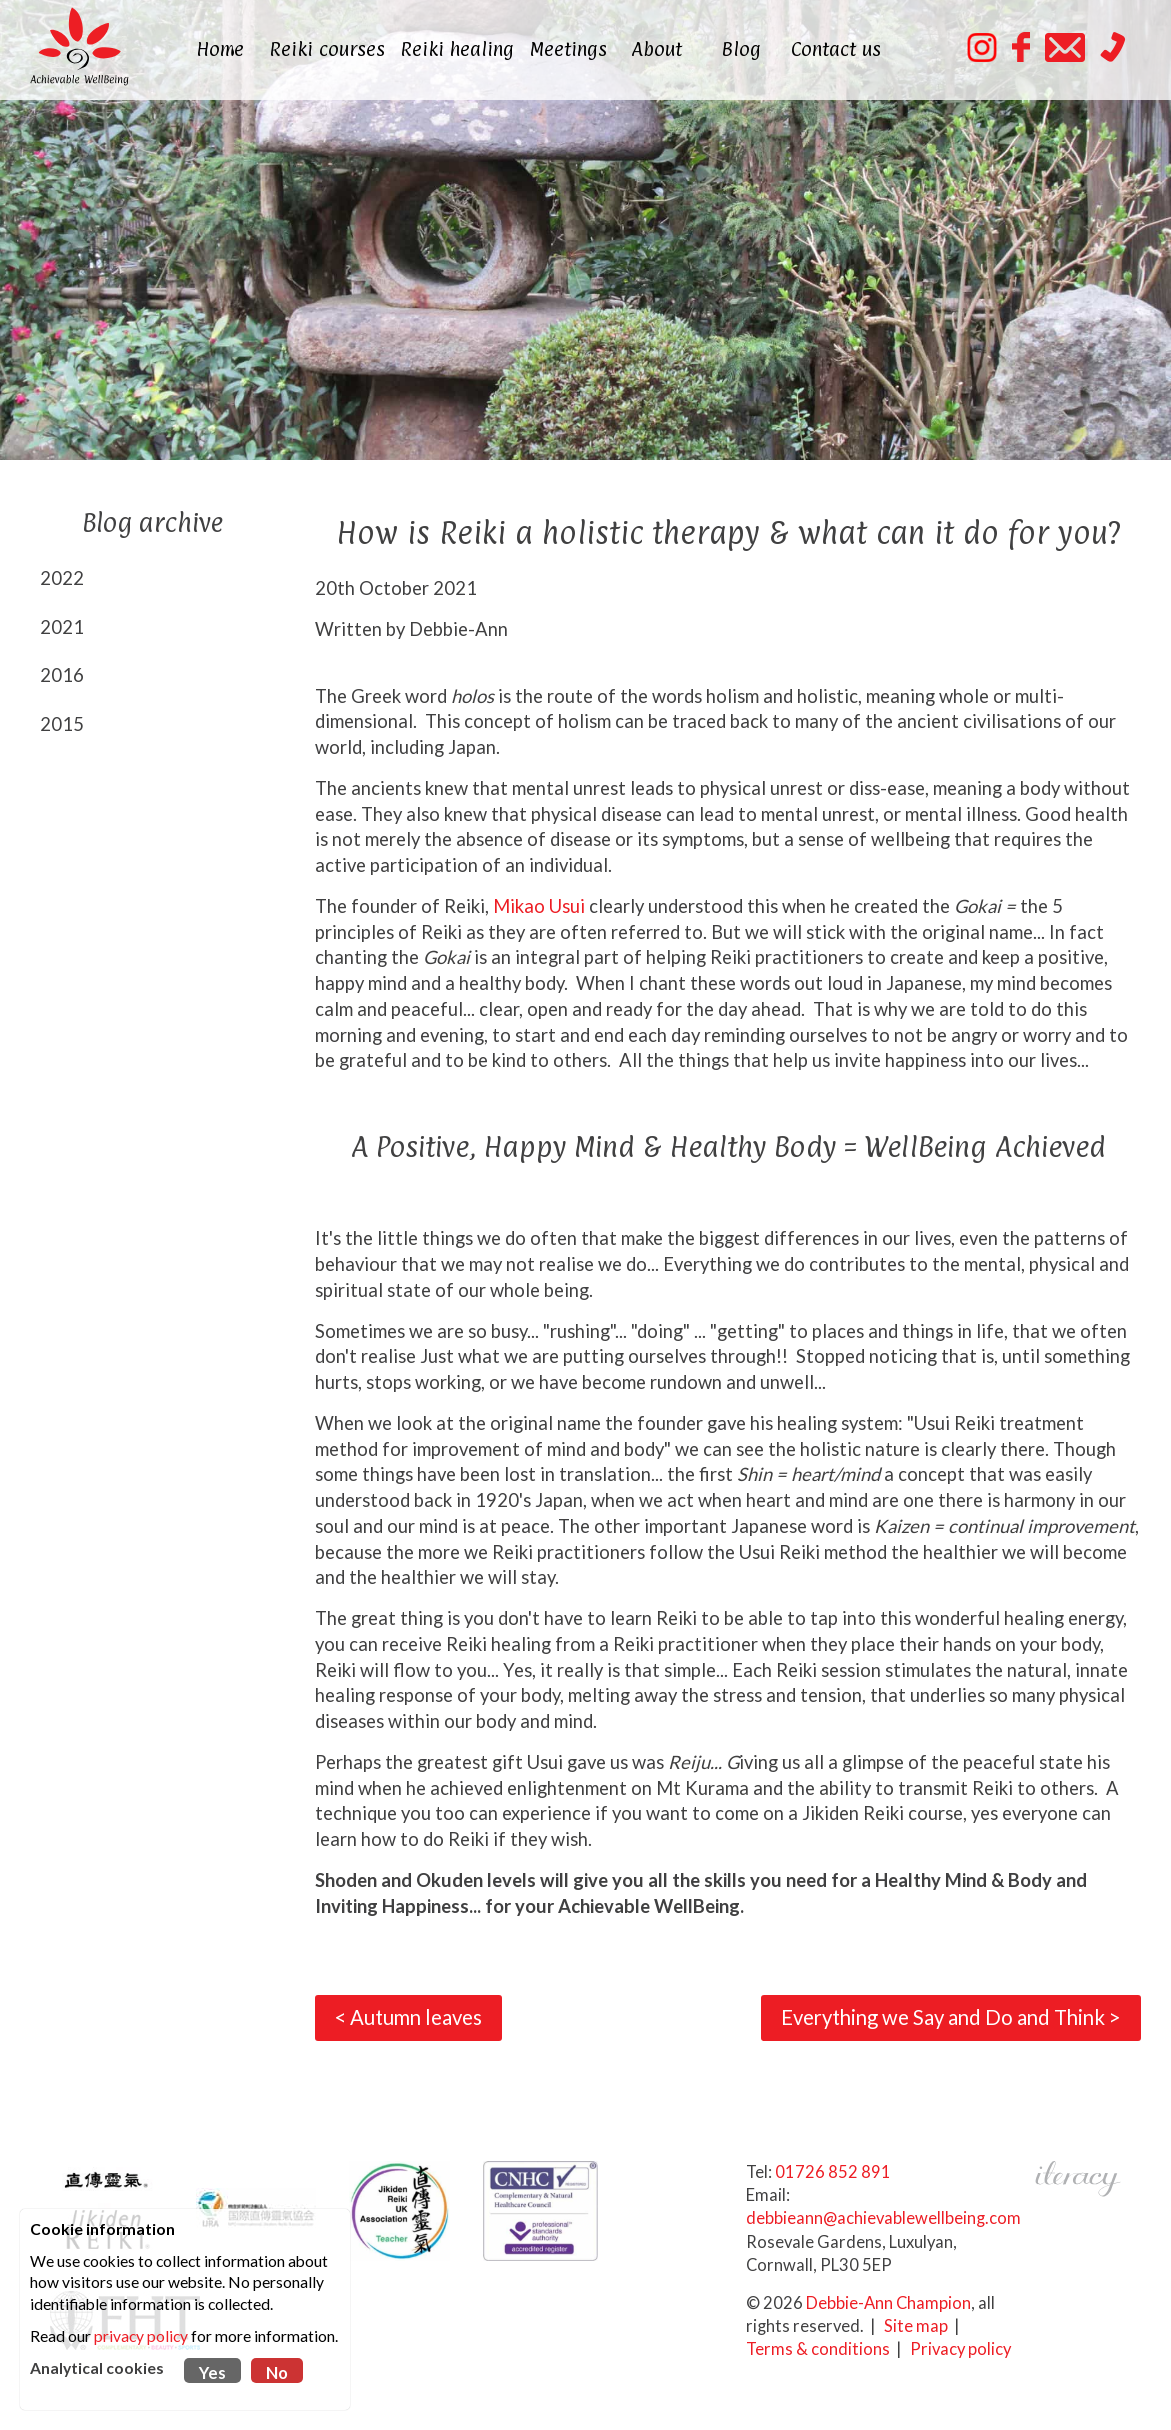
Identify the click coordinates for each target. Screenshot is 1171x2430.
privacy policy (141, 2336)
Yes (212, 2373)
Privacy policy (960, 2349)
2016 (62, 675)
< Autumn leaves (408, 2017)
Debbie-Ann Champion (888, 2303)
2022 (62, 578)
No (277, 2373)
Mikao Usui (539, 906)
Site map (916, 2326)
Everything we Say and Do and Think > (951, 2017)
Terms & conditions (818, 2349)
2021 (62, 627)
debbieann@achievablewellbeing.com (883, 2218)
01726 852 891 (833, 2172)
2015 (62, 724)
